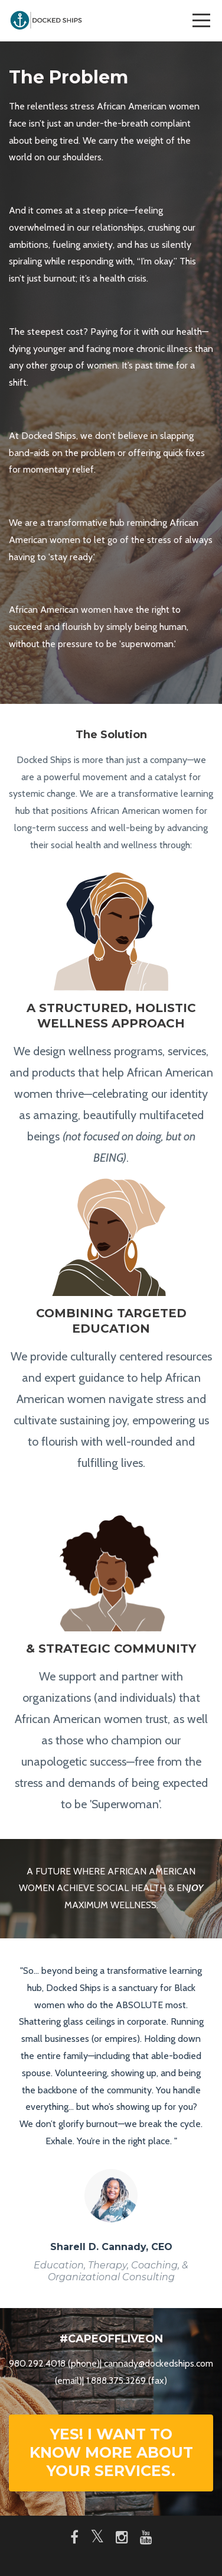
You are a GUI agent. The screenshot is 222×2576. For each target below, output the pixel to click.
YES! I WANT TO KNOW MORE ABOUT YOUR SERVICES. (111, 2452)
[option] (111, 2123)
